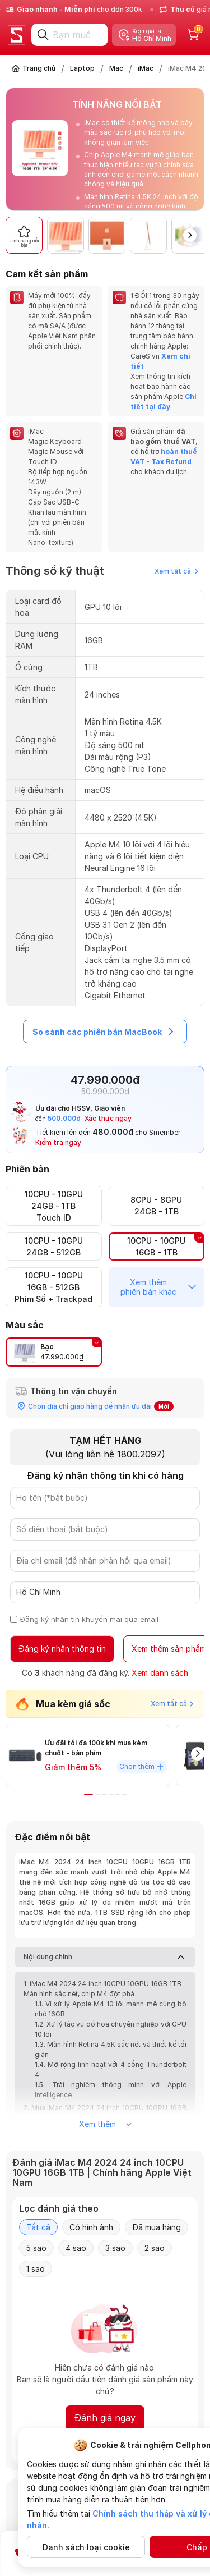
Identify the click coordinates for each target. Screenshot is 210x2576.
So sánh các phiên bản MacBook (105, 1031)
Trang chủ (38, 68)
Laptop (82, 68)
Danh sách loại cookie (86, 2547)
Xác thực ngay (108, 1118)
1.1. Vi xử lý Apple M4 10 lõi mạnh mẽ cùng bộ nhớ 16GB (110, 2009)
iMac (145, 68)
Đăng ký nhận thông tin (62, 1648)
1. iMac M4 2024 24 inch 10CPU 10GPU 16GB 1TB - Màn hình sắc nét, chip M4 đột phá (105, 1988)
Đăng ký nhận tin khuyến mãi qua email (89, 1619)
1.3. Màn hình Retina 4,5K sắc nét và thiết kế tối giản (110, 2049)
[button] (189, 235)
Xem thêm (105, 2124)
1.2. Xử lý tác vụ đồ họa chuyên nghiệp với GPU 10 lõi (110, 2029)
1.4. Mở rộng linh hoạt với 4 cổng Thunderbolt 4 (110, 2069)
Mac (116, 68)
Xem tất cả (176, 571)
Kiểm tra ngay (58, 1142)
